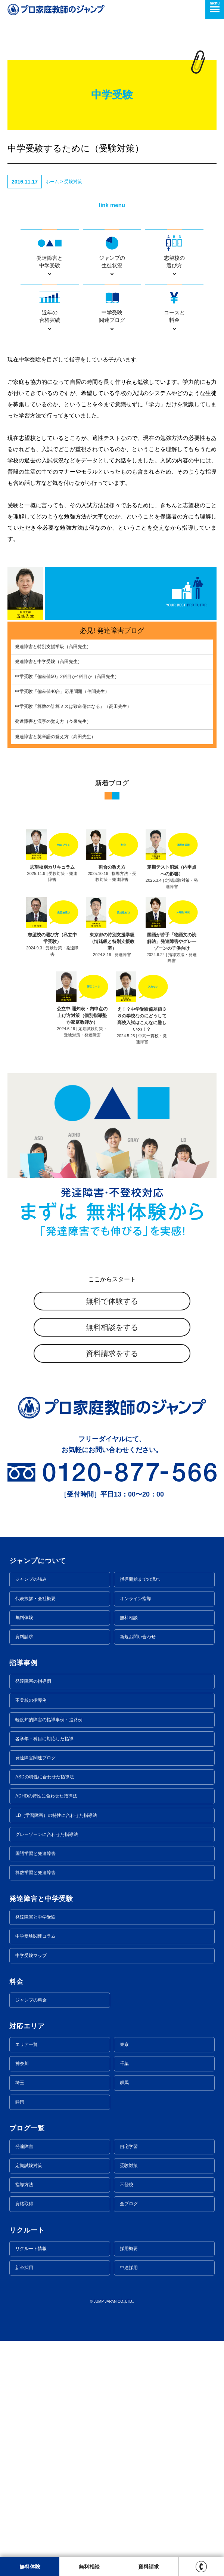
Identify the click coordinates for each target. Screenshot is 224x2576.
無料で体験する (112, 1301)
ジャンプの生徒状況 (112, 251)
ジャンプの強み (31, 1579)
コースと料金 (174, 305)
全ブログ (129, 2203)
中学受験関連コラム (35, 1936)
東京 (124, 2044)
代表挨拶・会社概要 (35, 1598)
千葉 (124, 2063)
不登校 (126, 2184)
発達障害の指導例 (33, 1681)
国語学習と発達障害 (35, 1853)
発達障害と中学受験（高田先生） (48, 661)
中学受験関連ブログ (112, 305)
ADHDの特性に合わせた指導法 (46, 1796)
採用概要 (129, 2248)
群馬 (124, 2082)
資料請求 (24, 1636)
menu (215, 6)
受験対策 (73, 181)
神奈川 (22, 2063)
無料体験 (24, 1617)
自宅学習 (129, 2146)
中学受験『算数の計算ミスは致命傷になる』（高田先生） (73, 706)
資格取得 (24, 2203)
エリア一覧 (26, 2044)
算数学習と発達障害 (35, 1872)
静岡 (19, 2102)
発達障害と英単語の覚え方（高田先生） (55, 736)
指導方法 (24, 2184)
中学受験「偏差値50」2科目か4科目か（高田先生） (67, 676)
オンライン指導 (135, 1598)
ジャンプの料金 (31, 2000)
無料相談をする (112, 1327)
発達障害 (24, 2146)
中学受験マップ (31, 1955)
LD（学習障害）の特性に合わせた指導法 (56, 1815)
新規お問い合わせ (138, 1636)
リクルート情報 (31, 2248)
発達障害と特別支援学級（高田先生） (53, 646)
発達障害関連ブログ (35, 1757)
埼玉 (19, 2082)
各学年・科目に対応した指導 (44, 1738)
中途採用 (129, 2267)
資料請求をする (112, 1353)
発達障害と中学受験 (49, 251)
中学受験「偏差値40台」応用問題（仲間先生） (62, 691)
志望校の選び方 (174, 251)
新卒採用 (24, 2267)
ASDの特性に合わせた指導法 (44, 1777)
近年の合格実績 (49, 305)
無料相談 (129, 1617)
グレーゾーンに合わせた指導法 (46, 1834)
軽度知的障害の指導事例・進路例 (49, 1719)
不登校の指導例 (31, 1700)
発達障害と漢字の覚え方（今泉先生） (53, 721)
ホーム (52, 181)
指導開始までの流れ (140, 1579)
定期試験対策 (28, 2165)
